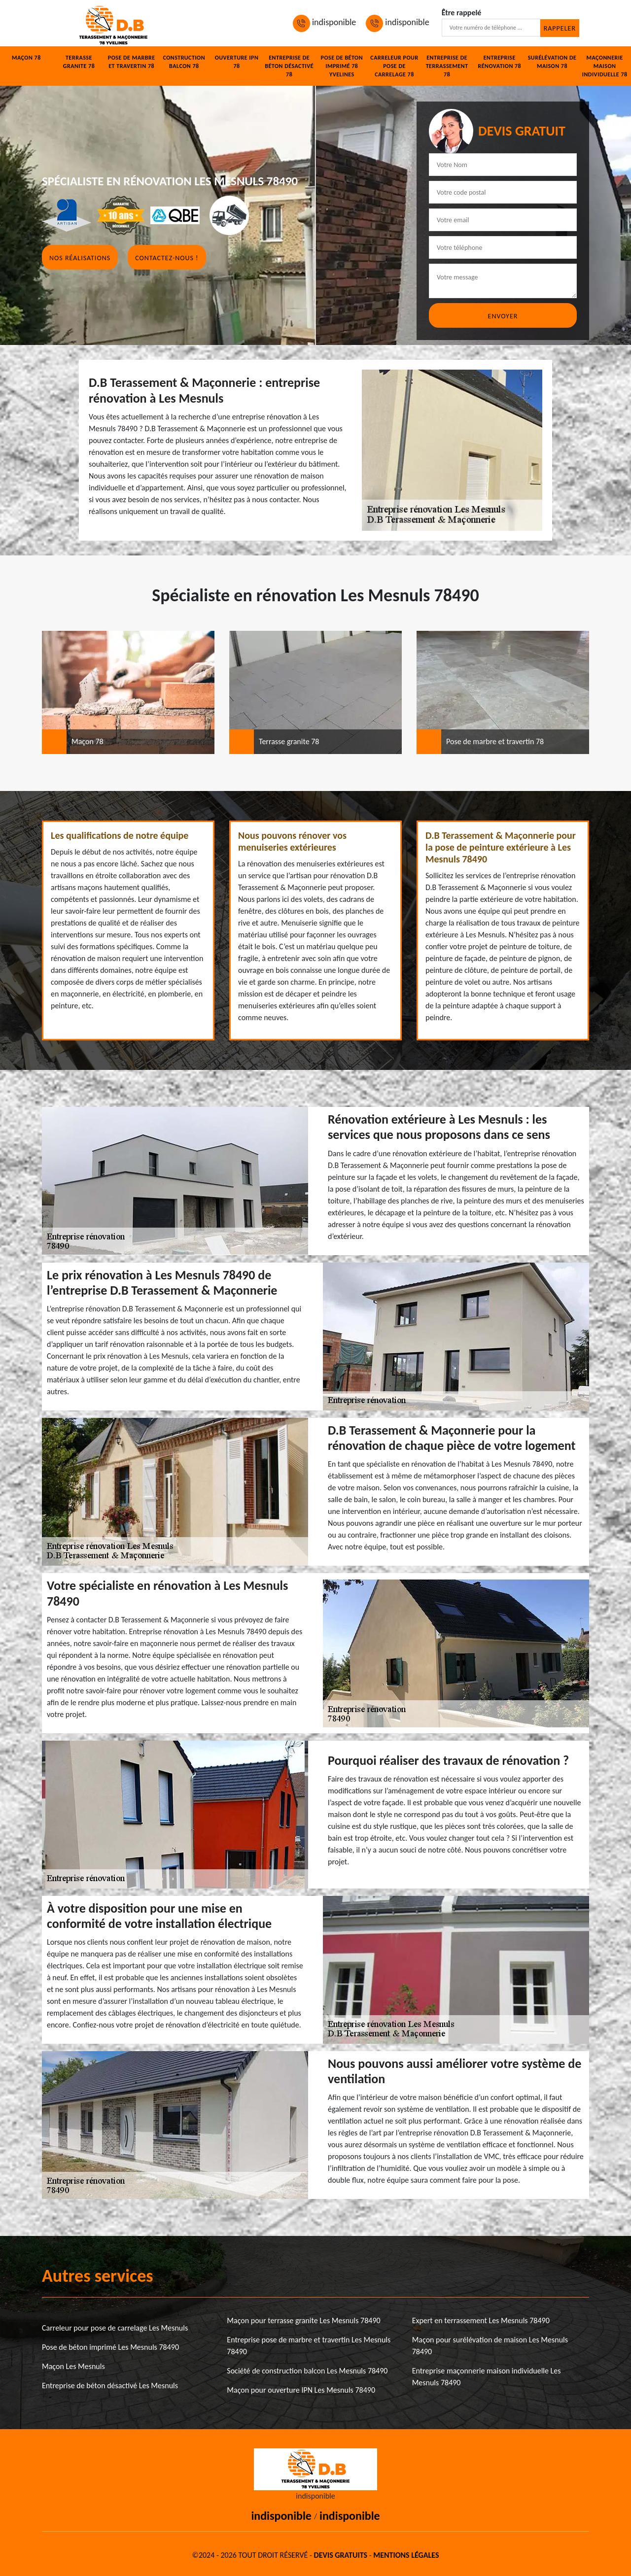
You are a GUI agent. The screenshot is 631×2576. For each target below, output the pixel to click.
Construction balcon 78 (184, 61)
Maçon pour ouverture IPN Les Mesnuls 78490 (301, 2390)
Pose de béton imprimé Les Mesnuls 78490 (110, 2347)
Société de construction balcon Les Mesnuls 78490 (307, 2370)
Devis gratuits (340, 2555)
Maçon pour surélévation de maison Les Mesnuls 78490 (490, 2345)
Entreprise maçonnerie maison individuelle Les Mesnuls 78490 (486, 2376)
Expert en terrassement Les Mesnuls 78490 (481, 2320)
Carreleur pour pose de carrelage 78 (394, 66)
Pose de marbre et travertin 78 (131, 61)
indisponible (324, 22)
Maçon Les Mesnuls (73, 2366)
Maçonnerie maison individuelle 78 (605, 66)
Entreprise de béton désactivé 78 (289, 66)
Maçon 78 (26, 57)
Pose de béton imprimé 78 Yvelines (342, 66)
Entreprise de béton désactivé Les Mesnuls (110, 2385)
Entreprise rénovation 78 (499, 61)
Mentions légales (406, 2555)
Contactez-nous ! (166, 258)
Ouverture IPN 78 (237, 61)
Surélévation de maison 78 (552, 61)
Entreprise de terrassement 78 (447, 66)
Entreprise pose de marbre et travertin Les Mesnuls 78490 (308, 2345)
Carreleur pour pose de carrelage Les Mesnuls (115, 2328)
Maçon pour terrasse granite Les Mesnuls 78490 (303, 2320)
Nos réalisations (79, 258)
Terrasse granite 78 (79, 61)
